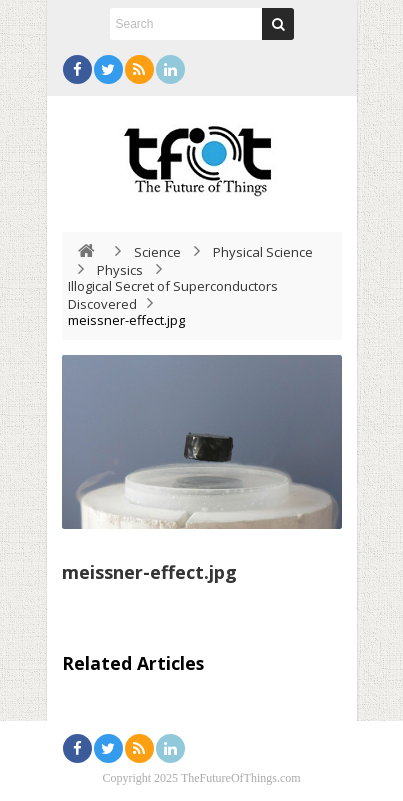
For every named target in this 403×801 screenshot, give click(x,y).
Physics (120, 270)
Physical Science (263, 252)
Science (157, 252)
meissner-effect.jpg (149, 572)
